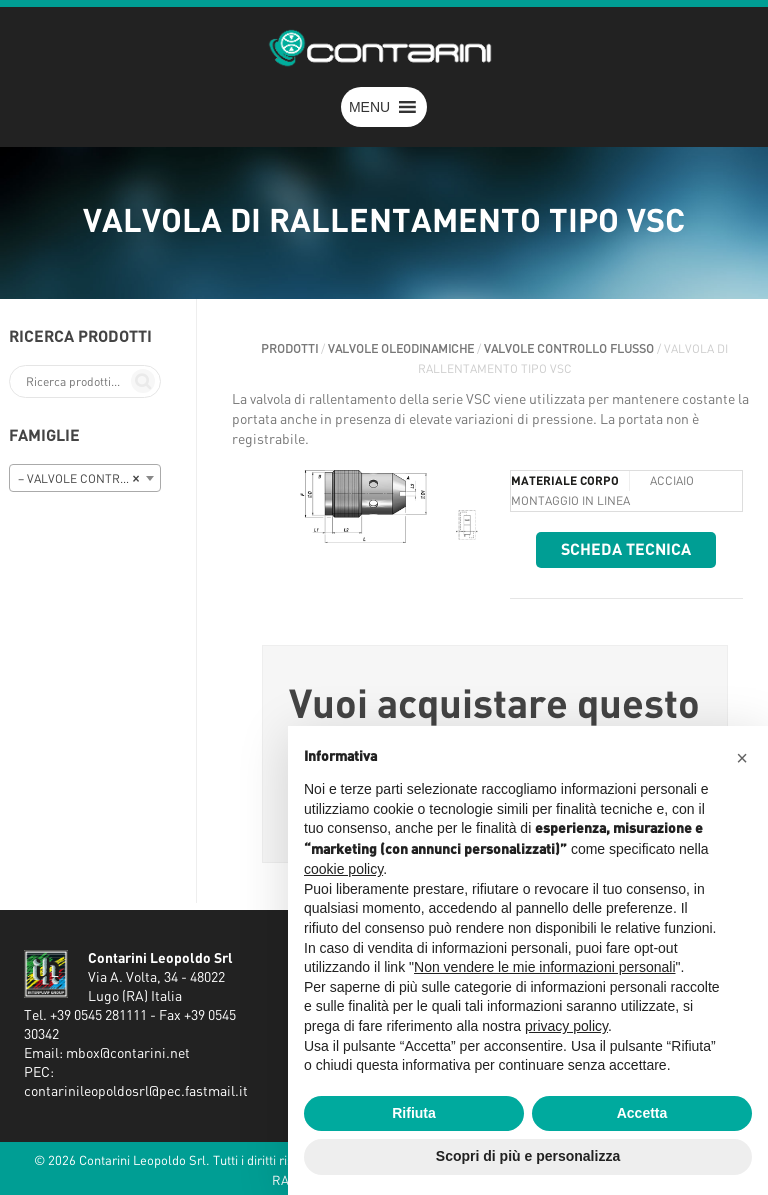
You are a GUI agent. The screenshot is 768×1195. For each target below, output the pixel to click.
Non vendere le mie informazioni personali (544, 967)
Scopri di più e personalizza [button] (528, 1156)
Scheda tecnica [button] (626, 550)
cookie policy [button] (343, 869)
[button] (369, 107)
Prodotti (289, 349)
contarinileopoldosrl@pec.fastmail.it (136, 1092)
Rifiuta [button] (414, 1113)
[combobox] (85, 478)
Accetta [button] (642, 1113)
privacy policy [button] (566, 1026)
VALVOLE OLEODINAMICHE (401, 349)
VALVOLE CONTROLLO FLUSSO (569, 349)
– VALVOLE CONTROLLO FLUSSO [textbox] (89, 479)
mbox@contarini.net (128, 1054)
